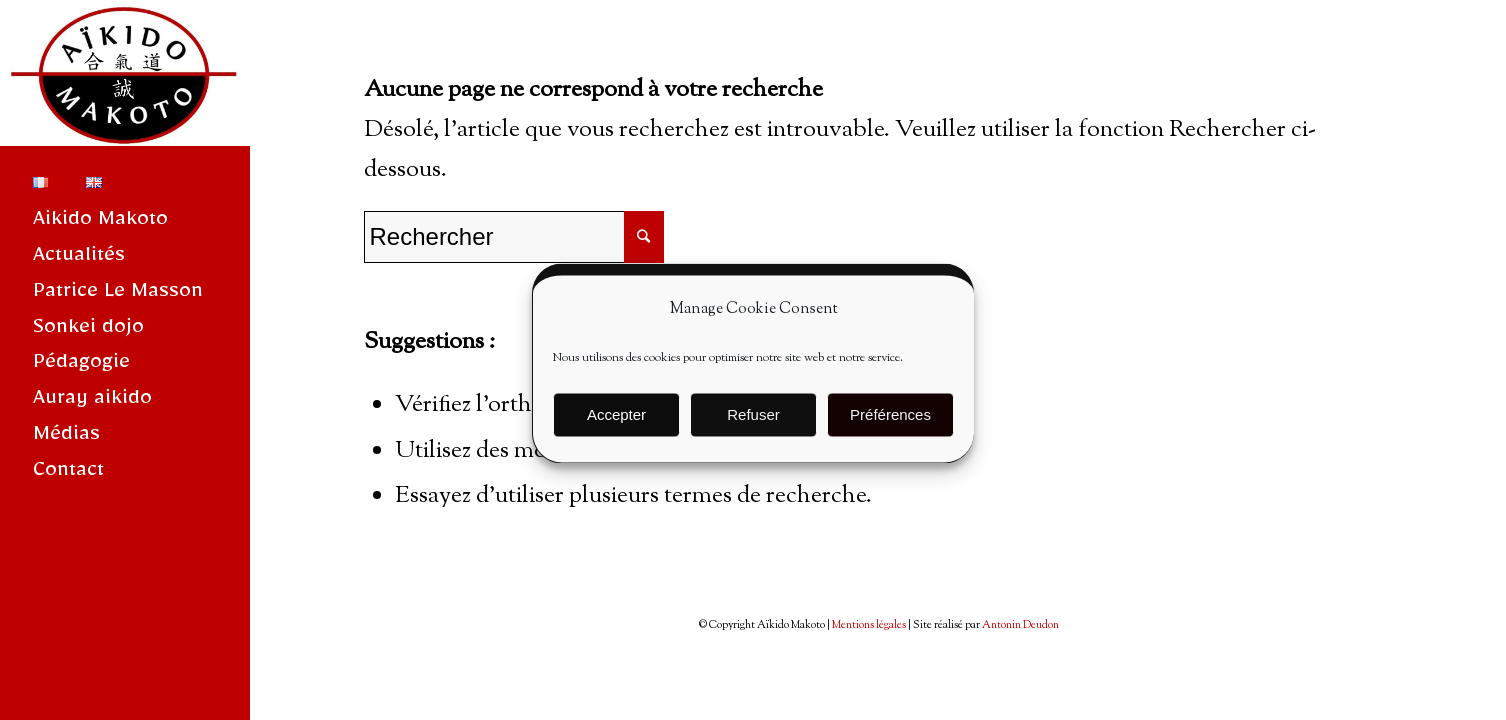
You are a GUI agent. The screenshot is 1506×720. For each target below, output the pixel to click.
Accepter (616, 422)
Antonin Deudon (1020, 625)
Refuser (753, 422)
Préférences (890, 422)
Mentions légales (869, 625)
